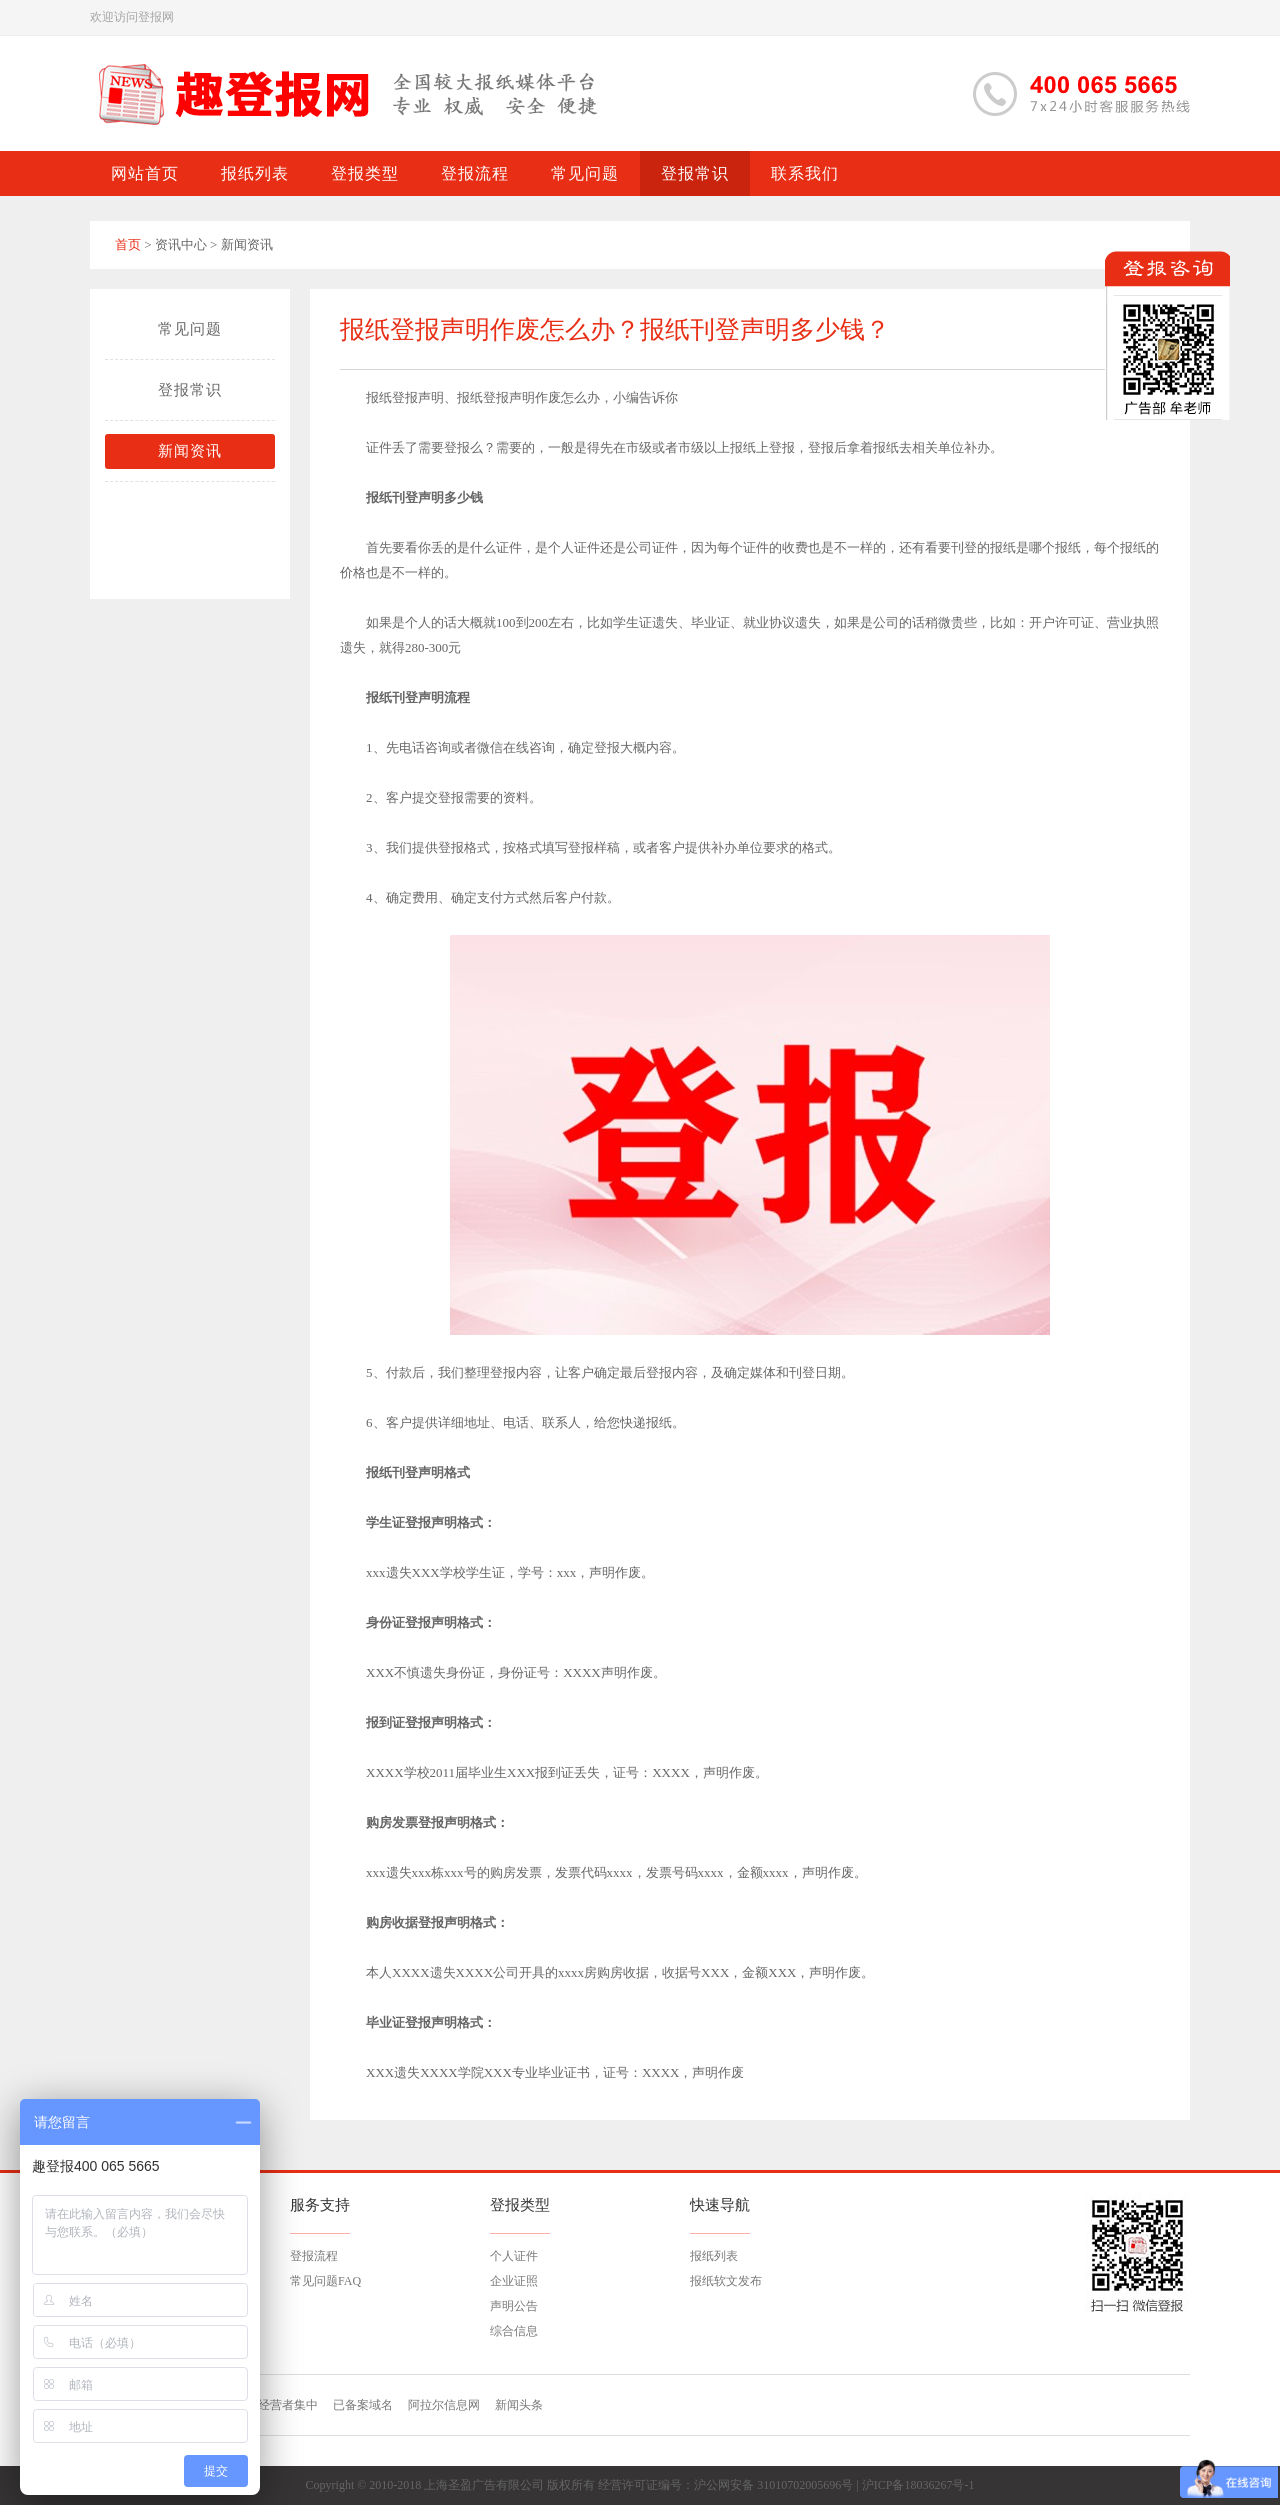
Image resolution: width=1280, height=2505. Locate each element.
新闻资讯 (190, 451)
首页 (128, 244)
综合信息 (514, 2331)
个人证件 (514, 2256)
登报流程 (314, 2256)
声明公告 (514, 2306)
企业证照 (514, 2281)
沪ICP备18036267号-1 (918, 2485)
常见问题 (190, 329)
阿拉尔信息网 (444, 2405)
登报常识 (190, 390)
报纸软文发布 (726, 2281)
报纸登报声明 (405, 397)
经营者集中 (288, 2405)
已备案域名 (363, 2405)
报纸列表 (714, 2256)
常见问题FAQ (325, 2281)
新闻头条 (519, 2405)
